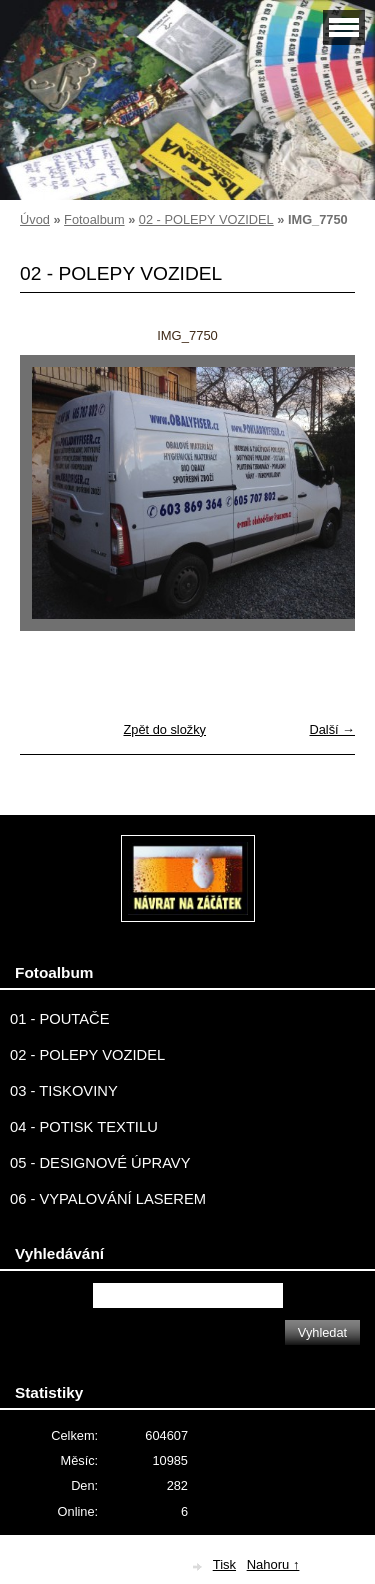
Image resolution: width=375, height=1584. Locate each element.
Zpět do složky (164, 729)
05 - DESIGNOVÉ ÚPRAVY (100, 1163)
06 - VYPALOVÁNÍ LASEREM (108, 1199)
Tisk (224, 1564)
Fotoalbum (94, 219)
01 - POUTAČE (60, 1019)
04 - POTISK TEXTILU (84, 1127)
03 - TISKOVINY (64, 1091)
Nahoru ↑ (273, 1564)
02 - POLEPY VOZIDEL (206, 219)
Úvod (35, 219)
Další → (332, 729)
